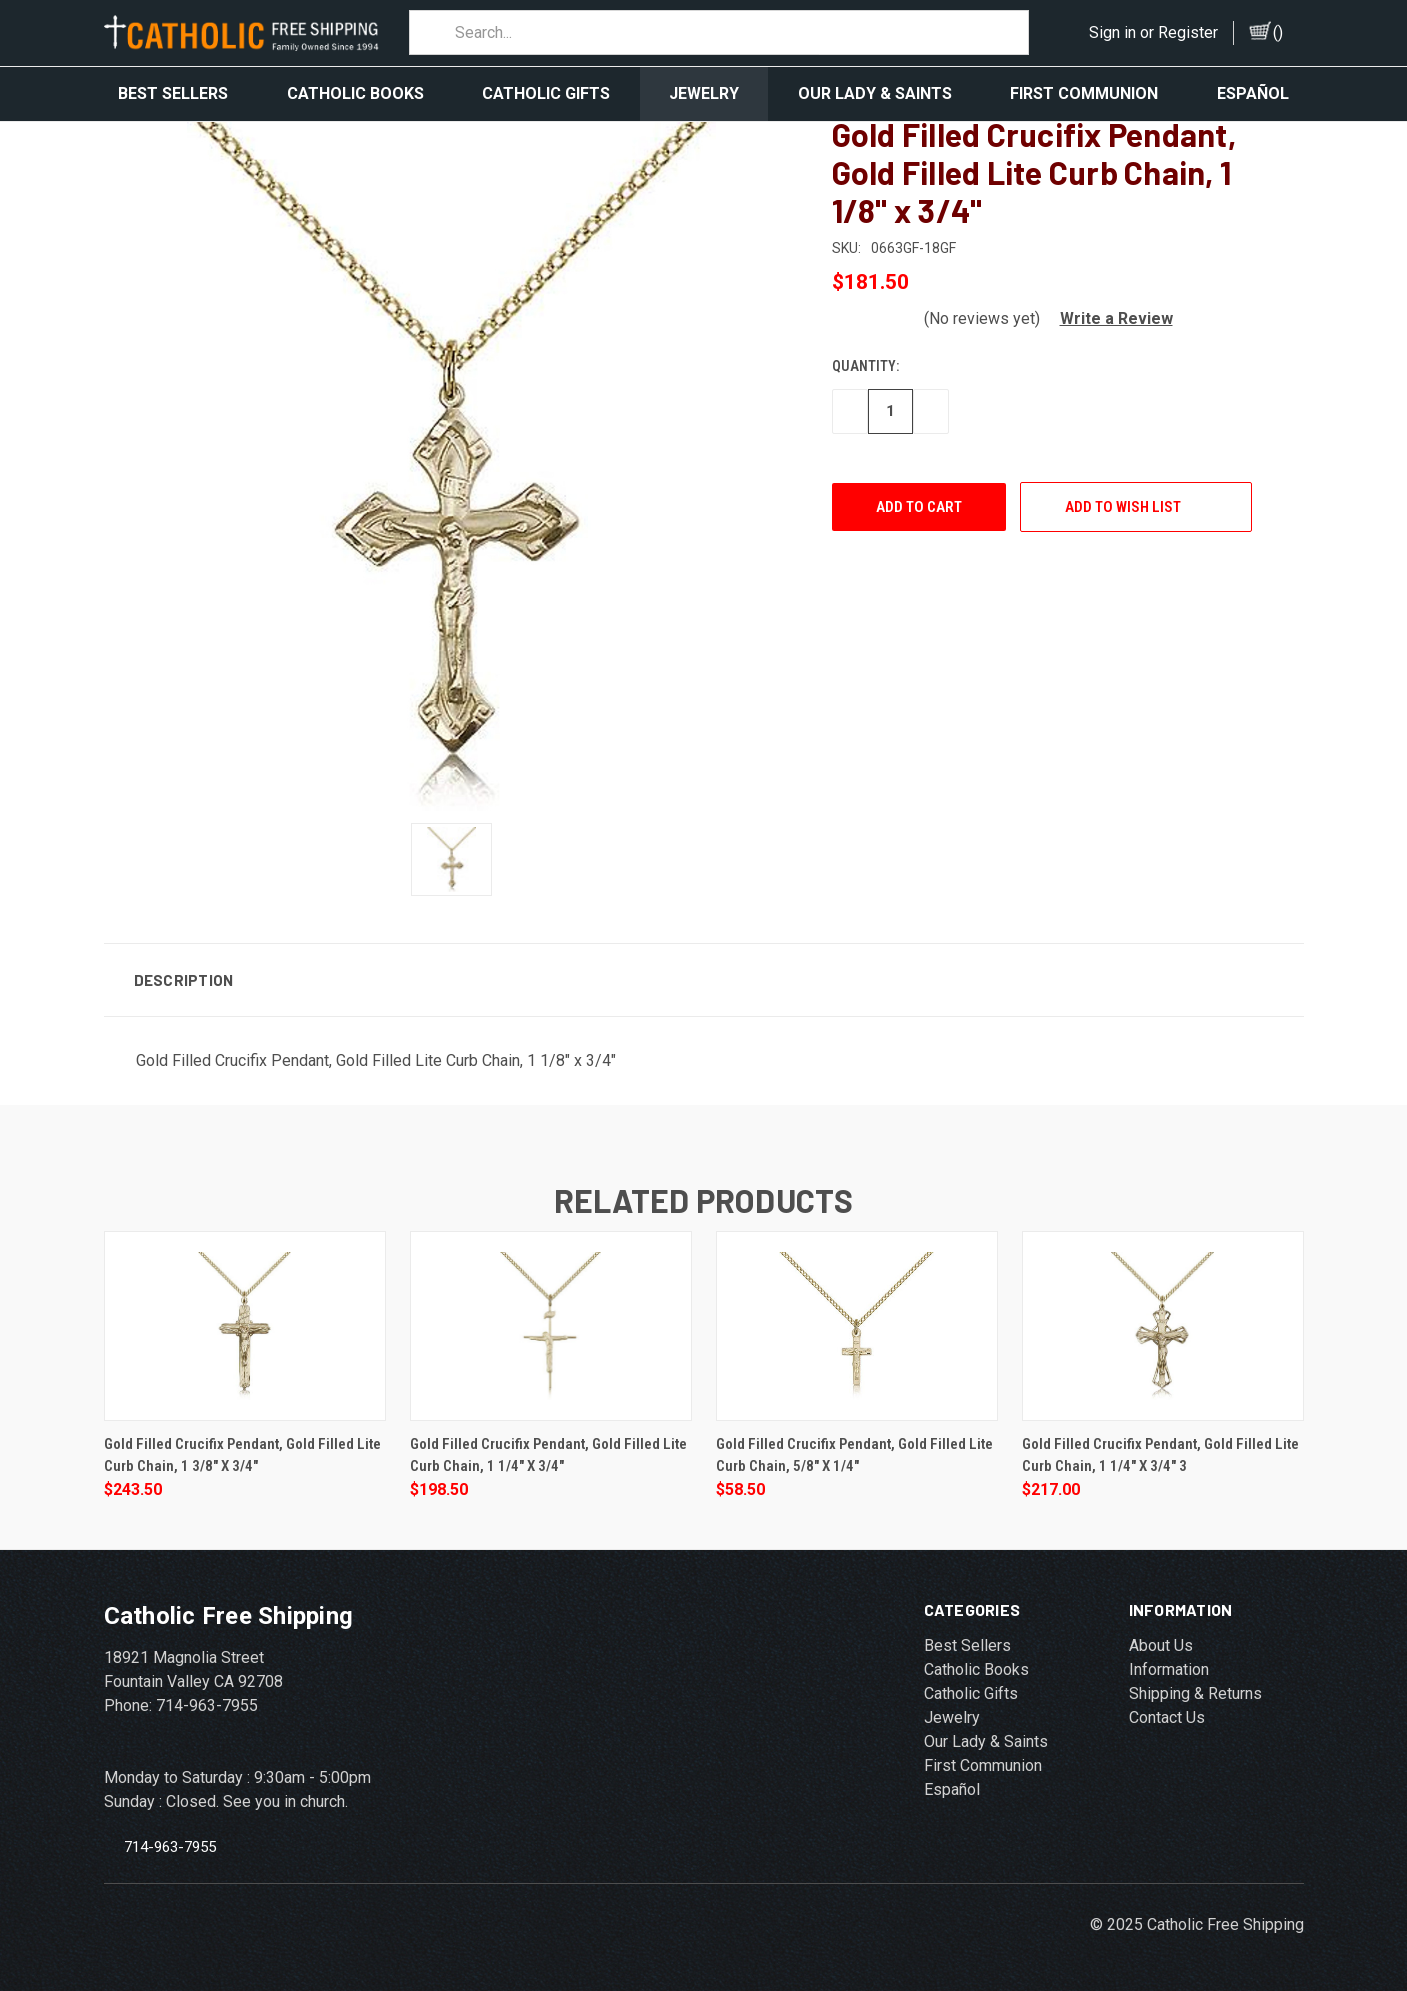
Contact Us (1167, 1714)
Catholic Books (355, 93)
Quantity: (865, 363)
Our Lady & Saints (875, 93)
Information (1169, 1666)
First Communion (1084, 93)
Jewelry (704, 93)
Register (1188, 32)
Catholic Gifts (546, 93)
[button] (1108, 315)
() (1278, 32)
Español (1253, 93)
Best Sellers (173, 93)
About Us (1161, 1642)
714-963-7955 (170, 1843)
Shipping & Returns (1195, 1690)
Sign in (1112, 32)
